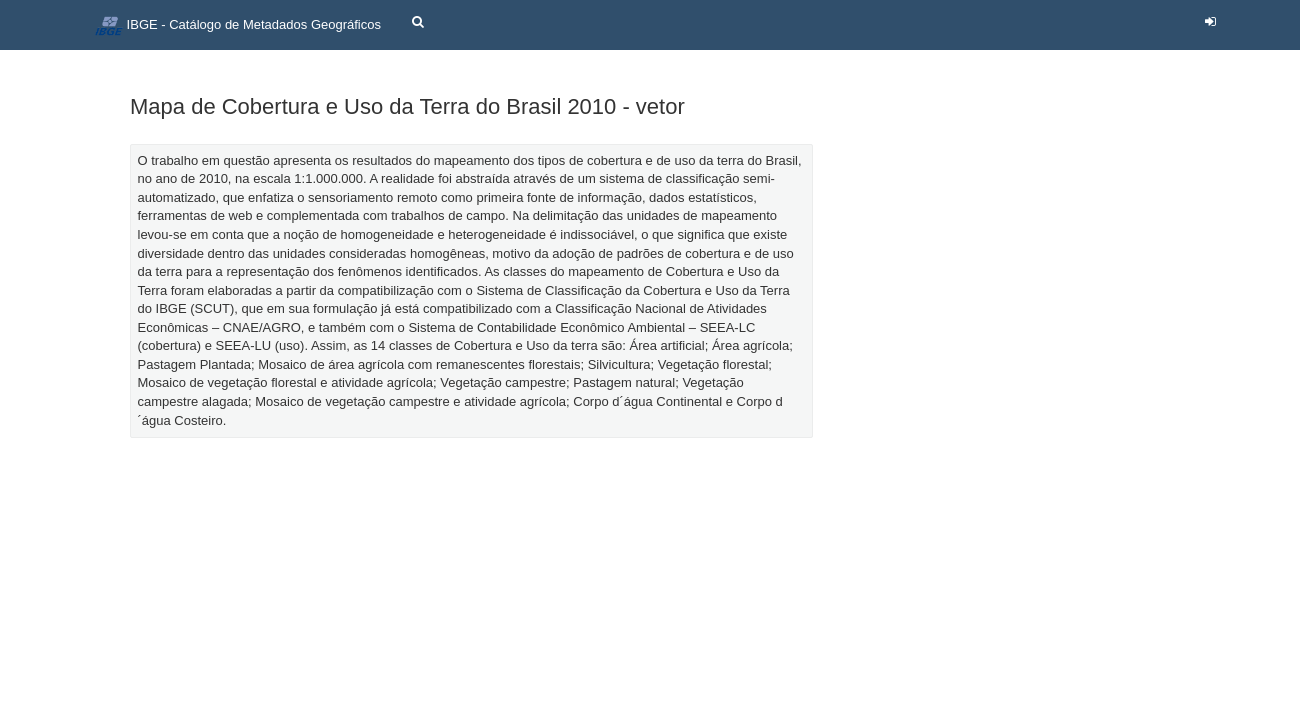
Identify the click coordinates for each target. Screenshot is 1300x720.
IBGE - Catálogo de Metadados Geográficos (238, 26)
